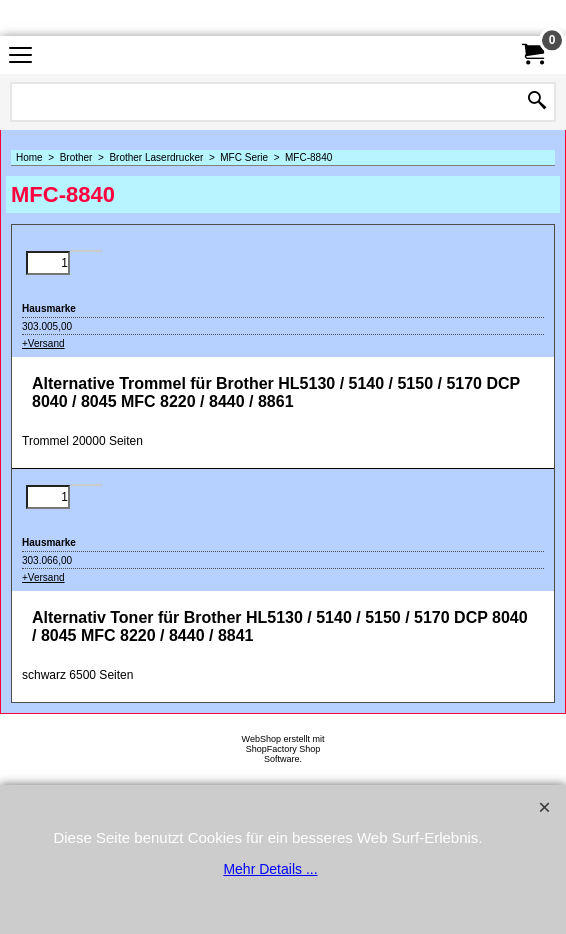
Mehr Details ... (270, 869)
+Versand (43, 343)
